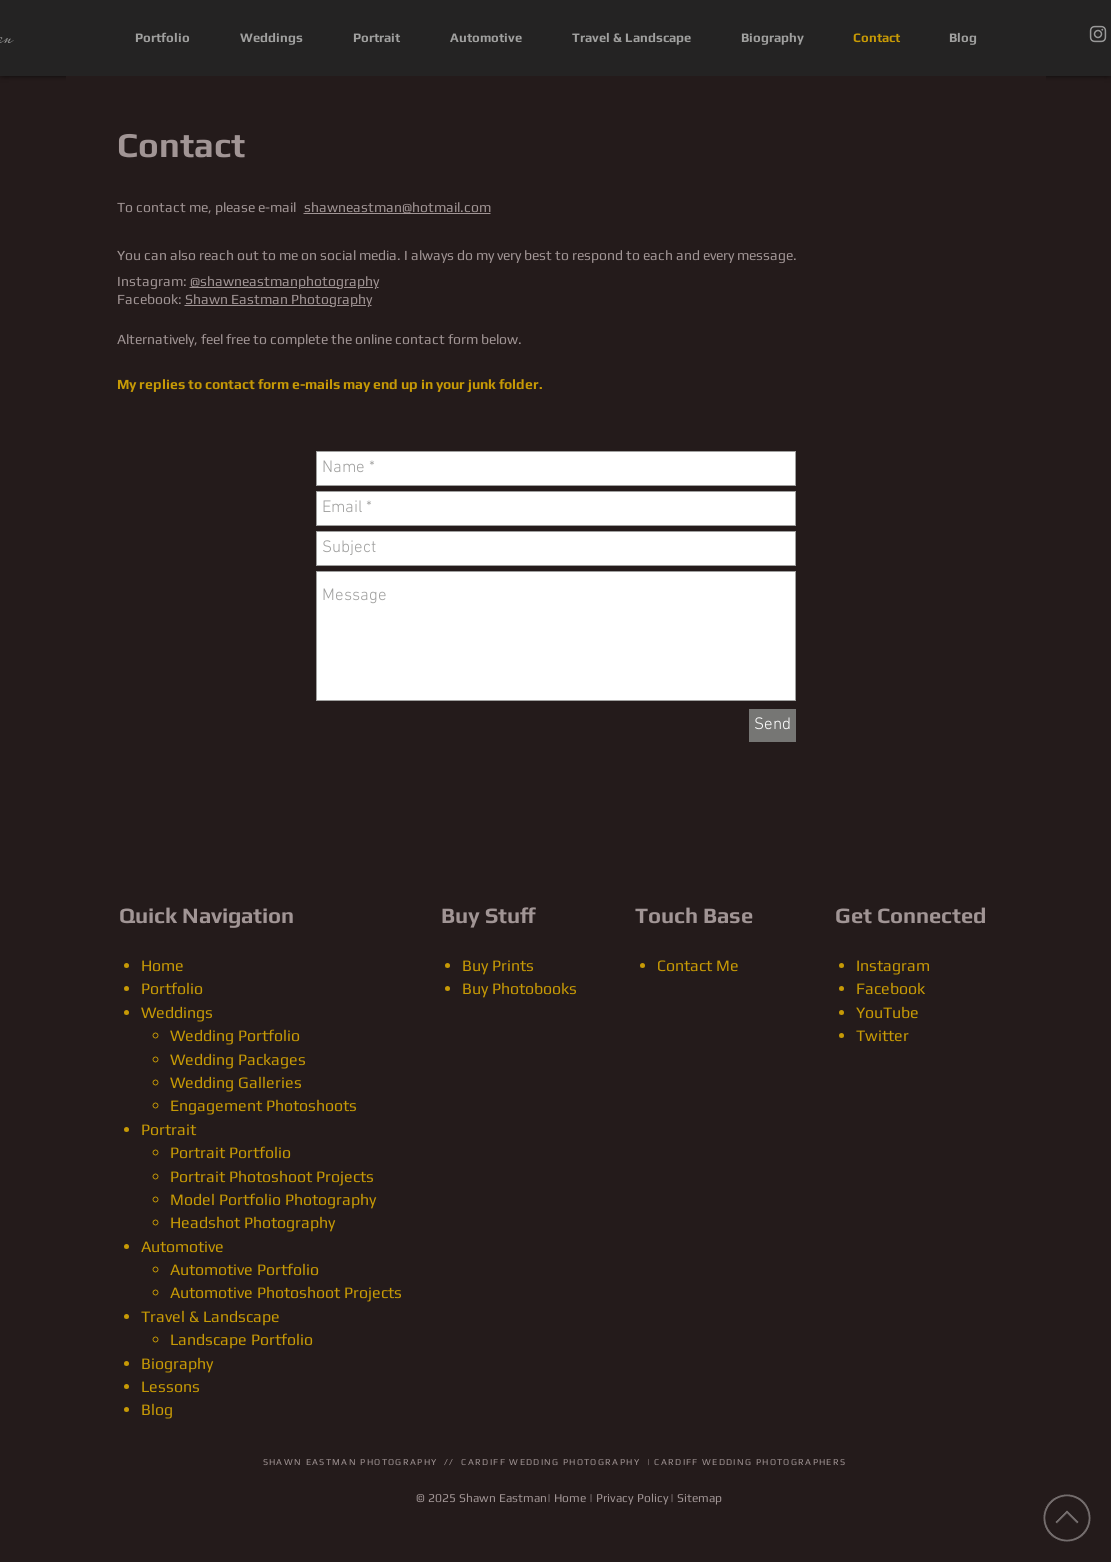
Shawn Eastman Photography (278, 299)
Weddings (177, 1012)
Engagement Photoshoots (263, 1105)
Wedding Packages (238, 1059)
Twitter (882, 1035)
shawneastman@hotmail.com (397, 207)
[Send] (772, 725)
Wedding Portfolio (235, 1035)
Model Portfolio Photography (273, 1199)
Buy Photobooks (519, 988)
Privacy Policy (632, 1498)
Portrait (168, 1129)
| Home (566, 1498)
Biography (177, 1363)
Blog (157, 1409)
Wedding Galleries (236, 1082)
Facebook (890, 988)
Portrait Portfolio (230, 1152)
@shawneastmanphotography (284, 281)
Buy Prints (498, 965)
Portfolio (172, 988)
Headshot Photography (252, 1222)
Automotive (182, 1246)
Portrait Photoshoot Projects (272, 1176)
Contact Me (698, 965)
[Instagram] (1098, 34)
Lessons (170, 1386)
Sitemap (699, 1498)
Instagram (893, 965)
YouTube (887, 1012)
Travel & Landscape (210, 1316)
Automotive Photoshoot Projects (286, 1292)
